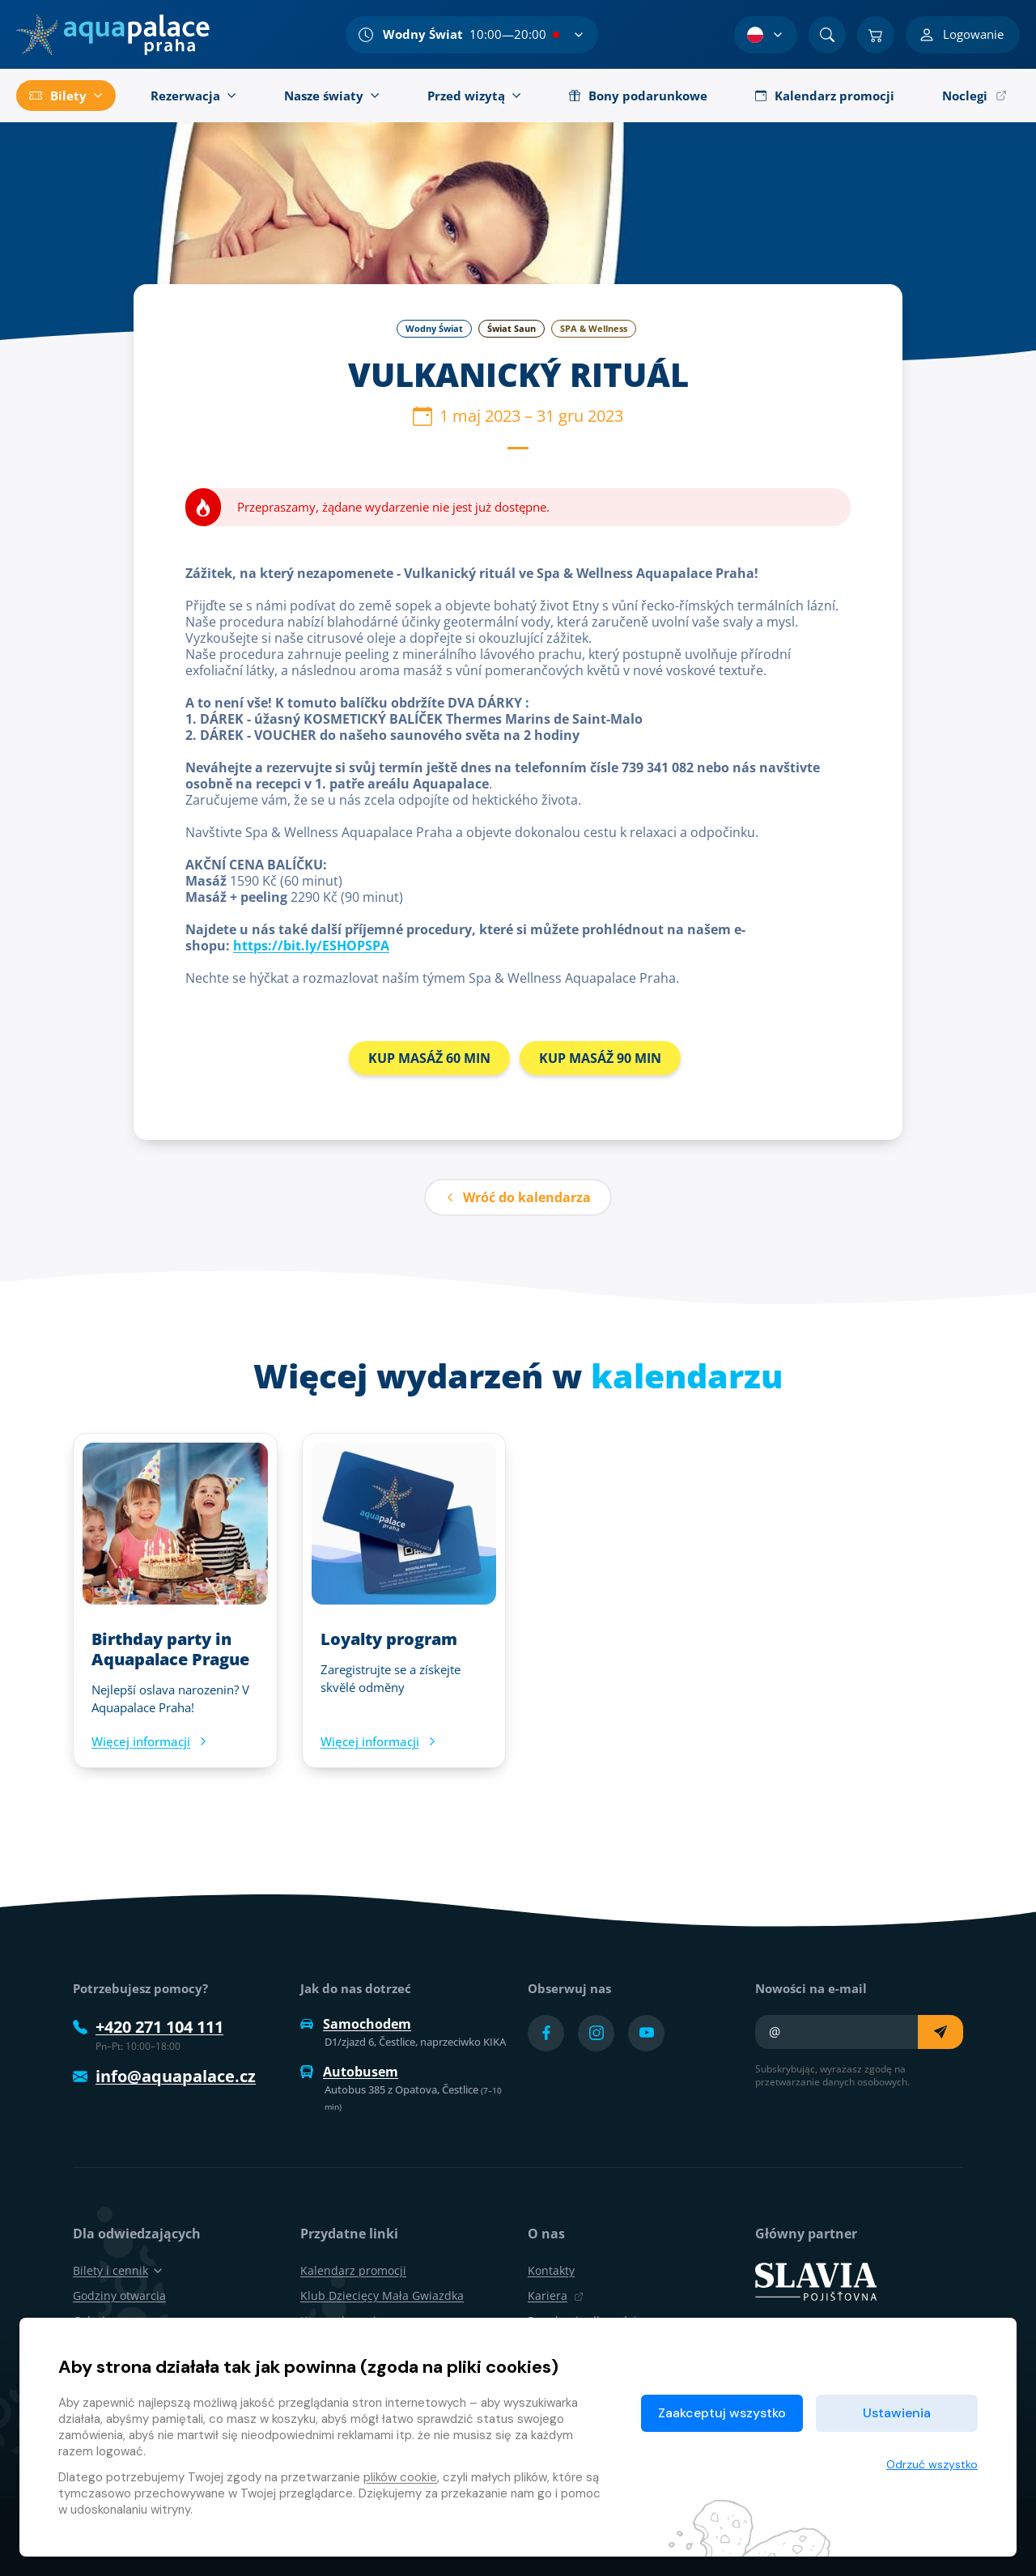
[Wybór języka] (765, 34)
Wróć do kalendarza (518, 1197)
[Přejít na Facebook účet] (546, 2033)
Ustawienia (897, 2412)
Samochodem (355, 2024)
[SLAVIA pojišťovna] (816, 2280)
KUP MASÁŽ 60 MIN (429, 1058)
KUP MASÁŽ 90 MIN (600, 1058)
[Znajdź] (827, 34)
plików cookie (400, 2477)
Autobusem (349, 2072)
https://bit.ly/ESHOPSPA (311, 945)
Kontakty (551, 2270)
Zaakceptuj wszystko (722, 2412)
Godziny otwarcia (119, 2295)
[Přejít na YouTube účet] (646, 2033)
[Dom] (113, 35)
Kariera (556, 2295)
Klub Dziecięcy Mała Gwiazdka (382, 2295)
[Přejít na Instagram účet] (596, 2033)
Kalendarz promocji (353, 2270)
